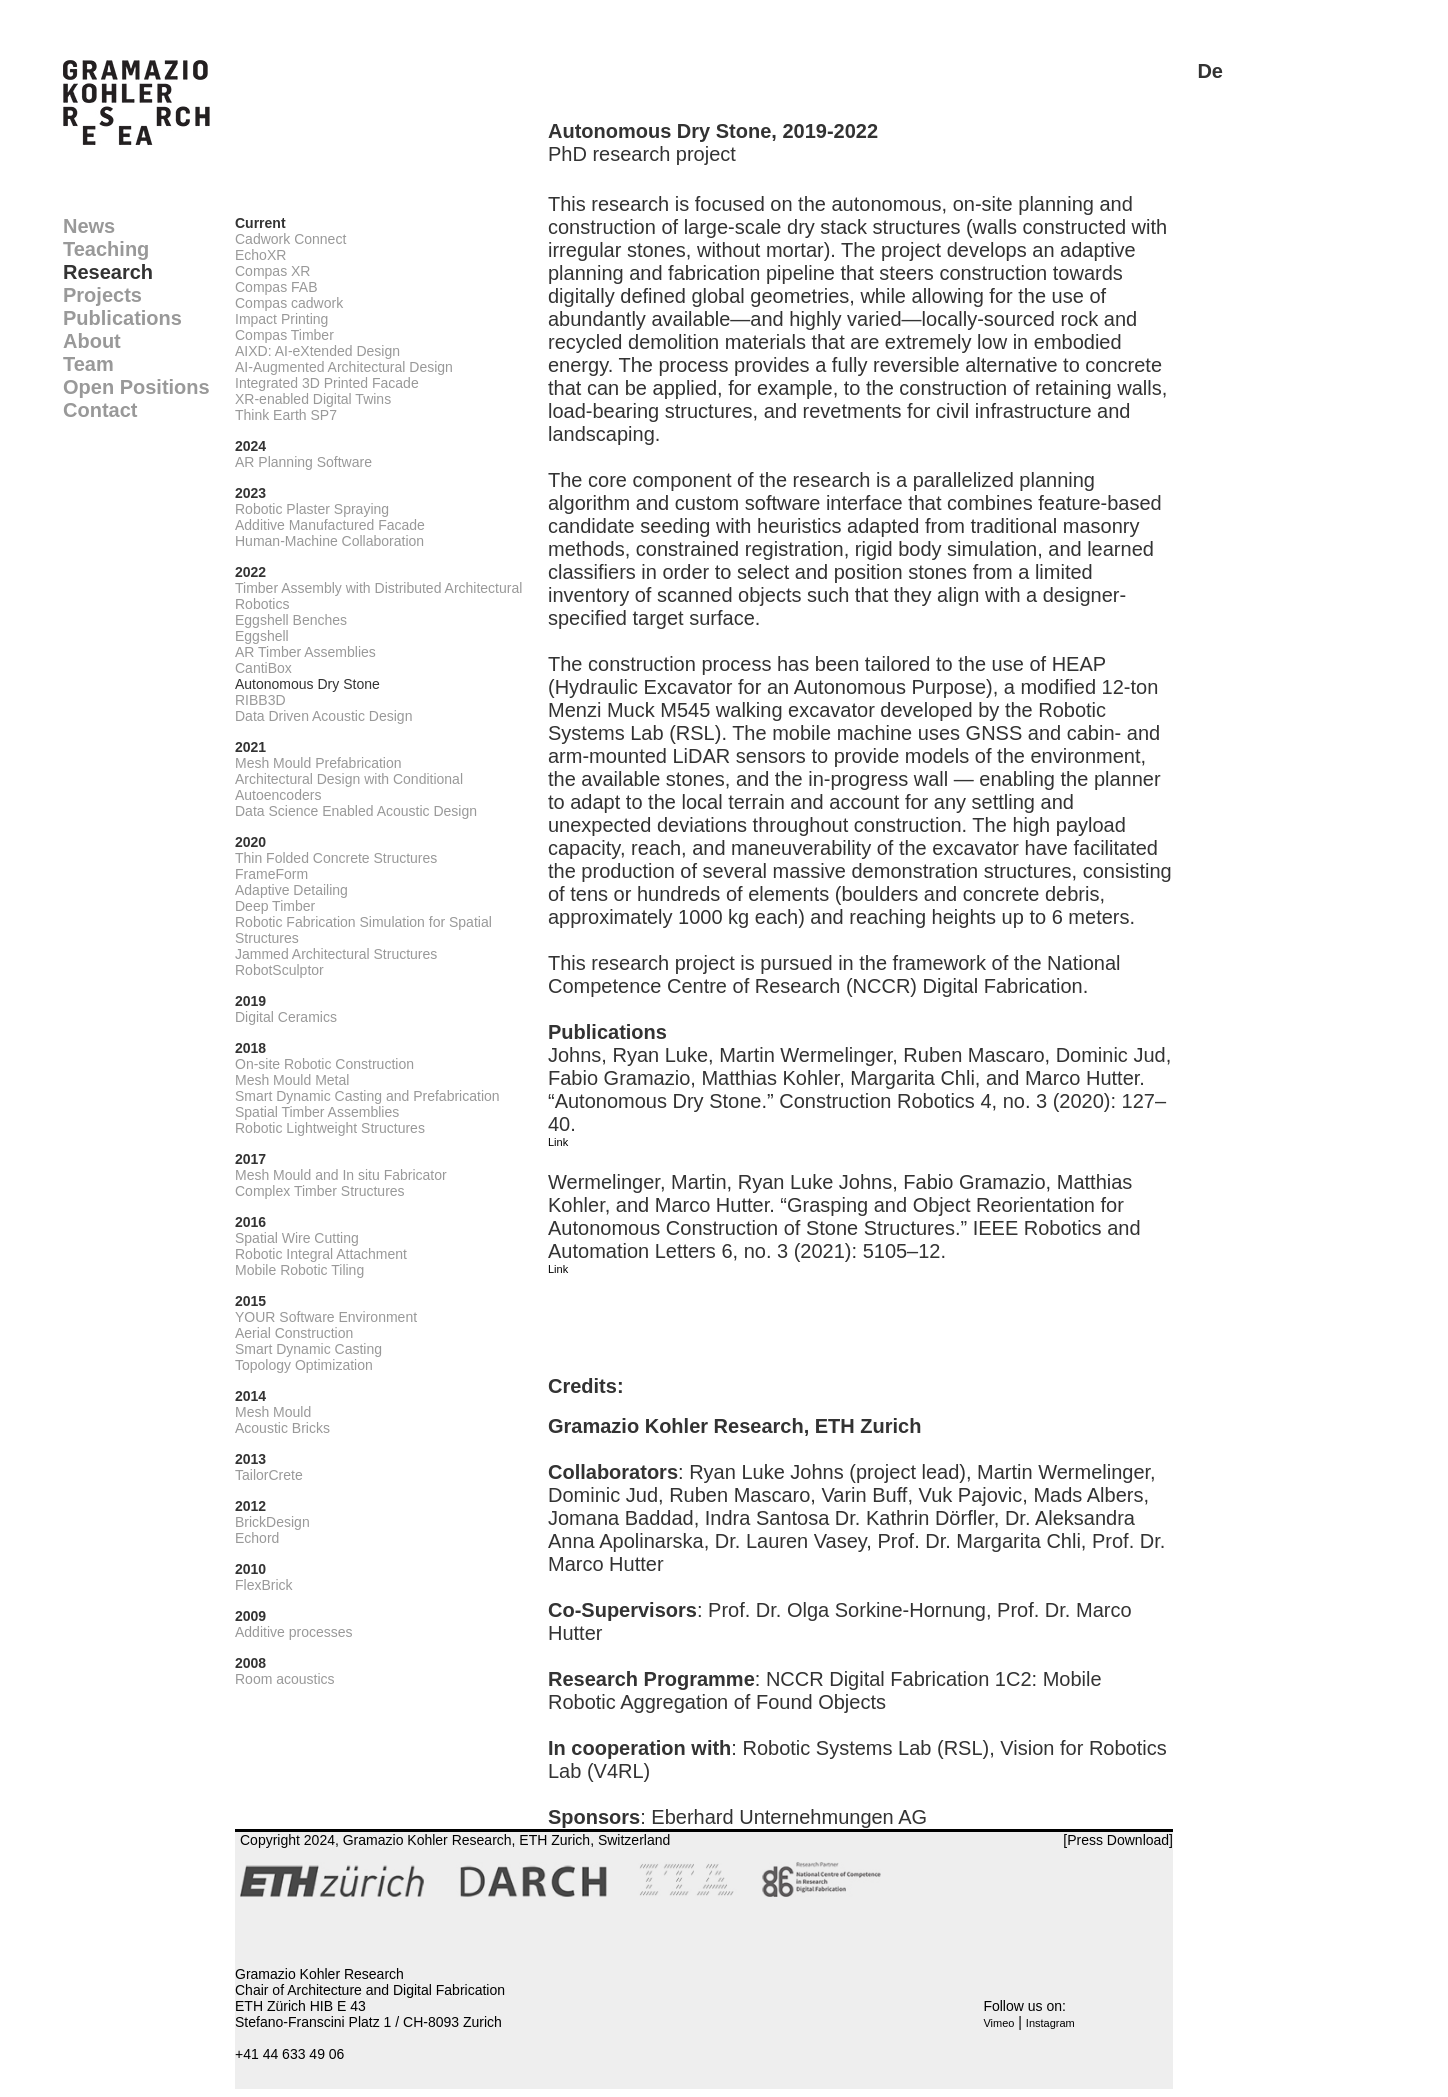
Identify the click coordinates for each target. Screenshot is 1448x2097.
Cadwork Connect (290, 239)
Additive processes (294, 1632)
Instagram (1050, 2023)
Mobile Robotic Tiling (299, 1270)
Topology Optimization (304, 1365)
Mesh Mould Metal (292, 1080)
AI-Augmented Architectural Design (344, 367)
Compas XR (272, 271)
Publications (122, 318)
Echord (257, 1538)
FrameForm (271, 874)
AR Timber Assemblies (305, 652)
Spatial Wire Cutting (297, 1238)
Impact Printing (281, 319)
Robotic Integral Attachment (321, 1254)
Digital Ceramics (286, 1017)
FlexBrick (264, 1585)
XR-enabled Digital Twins (313, 399)
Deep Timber (275, 906)
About (92, 341)
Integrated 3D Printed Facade (327, 383)
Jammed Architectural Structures (336, 954)
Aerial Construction (294, 1333)
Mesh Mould (273, 1412)
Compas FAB (276, 287)
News (89, 226)
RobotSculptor (279, 970)
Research (108, 272)
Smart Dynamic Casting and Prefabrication (367, 1096)
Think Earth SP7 (286, 415)
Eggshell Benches (291, 620)
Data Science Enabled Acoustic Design (356, 811)
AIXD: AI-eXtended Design (317, 351)
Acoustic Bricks (282, 1428)
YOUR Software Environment (326, 1317)
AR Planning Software (303, 462)
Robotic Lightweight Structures (330, 1128)
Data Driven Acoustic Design (323, 716)
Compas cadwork (289, 303)
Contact (100, 410)
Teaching (106, 249)
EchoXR (260, 255)
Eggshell (262, 636)
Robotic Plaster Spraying (312, 509)
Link (558, 1142)
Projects (102, 295)
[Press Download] (1118, 1840)
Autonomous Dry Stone (307, 684)
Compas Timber (284, 335)
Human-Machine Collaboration (329, 541)
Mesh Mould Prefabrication (318, 763)
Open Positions (136, 387)
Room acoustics (285, 1679)
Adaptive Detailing (291, 890)
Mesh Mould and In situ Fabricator (341, 1175)
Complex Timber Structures (320, 1191)
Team (88, 364)
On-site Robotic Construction (324, 1064)
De (1210, 71)
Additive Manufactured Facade (330, 525)
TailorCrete (269, 1475)
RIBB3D (260, 700)
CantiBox (263, 668)
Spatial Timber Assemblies (317, 1112)
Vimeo (998, 2023)
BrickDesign (272, 1522)
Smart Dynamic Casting (308, 1349)
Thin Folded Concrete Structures (336, 858)
